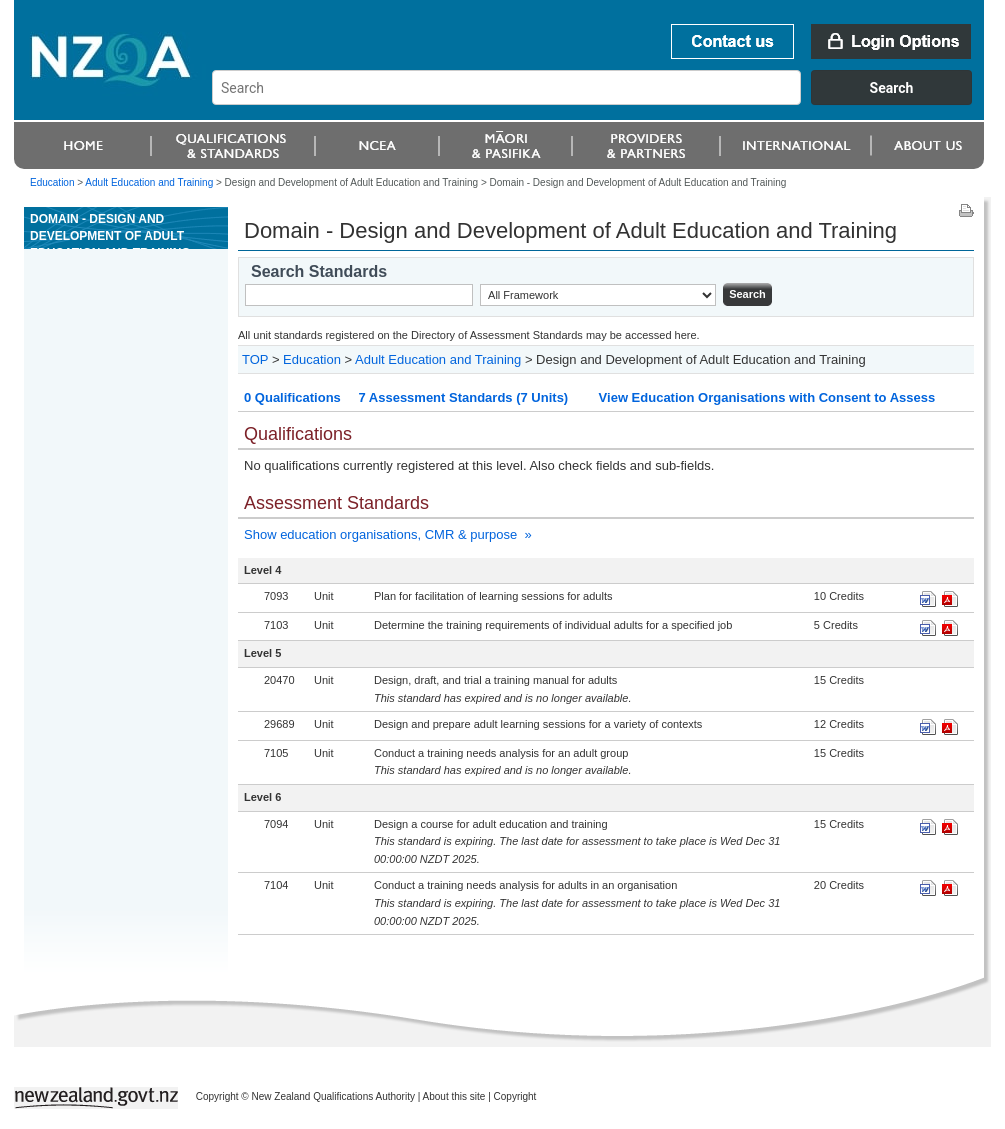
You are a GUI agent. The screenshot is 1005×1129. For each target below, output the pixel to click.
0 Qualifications (292, 397)
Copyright (515, 1096)
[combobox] (601, 100)
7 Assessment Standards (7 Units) (463, 397)
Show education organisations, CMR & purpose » (388, 534)
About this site (454, 1096)
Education (52, 182)
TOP (255, 359)
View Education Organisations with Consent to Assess (767, 397)
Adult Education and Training (149, 182)
